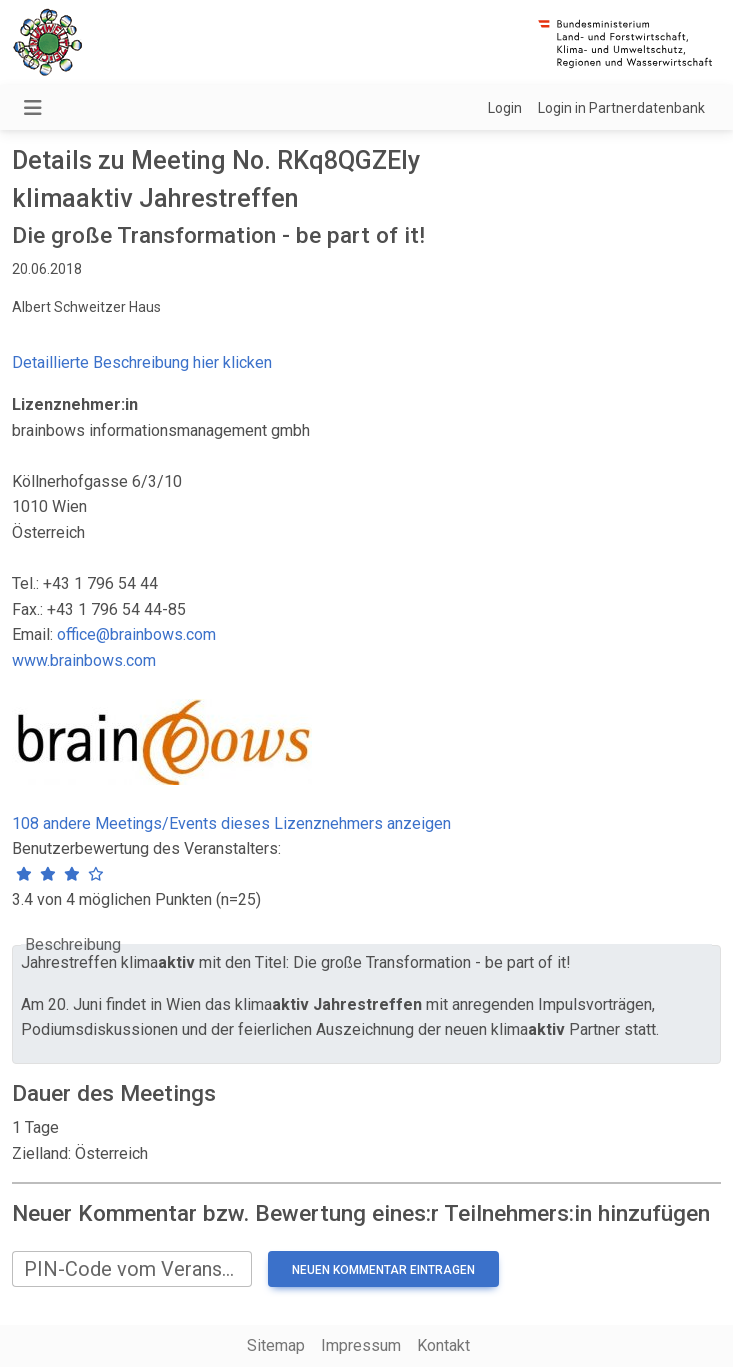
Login (505, 108)
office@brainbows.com (136, 634)
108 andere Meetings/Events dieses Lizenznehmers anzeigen (231, 823)
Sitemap (276, 1345)
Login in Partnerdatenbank (621, 108)
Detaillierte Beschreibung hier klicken (142, 362)
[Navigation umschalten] (33, 108)
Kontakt (443, 1345)
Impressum (361, 1345)
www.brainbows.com (84, 660)
